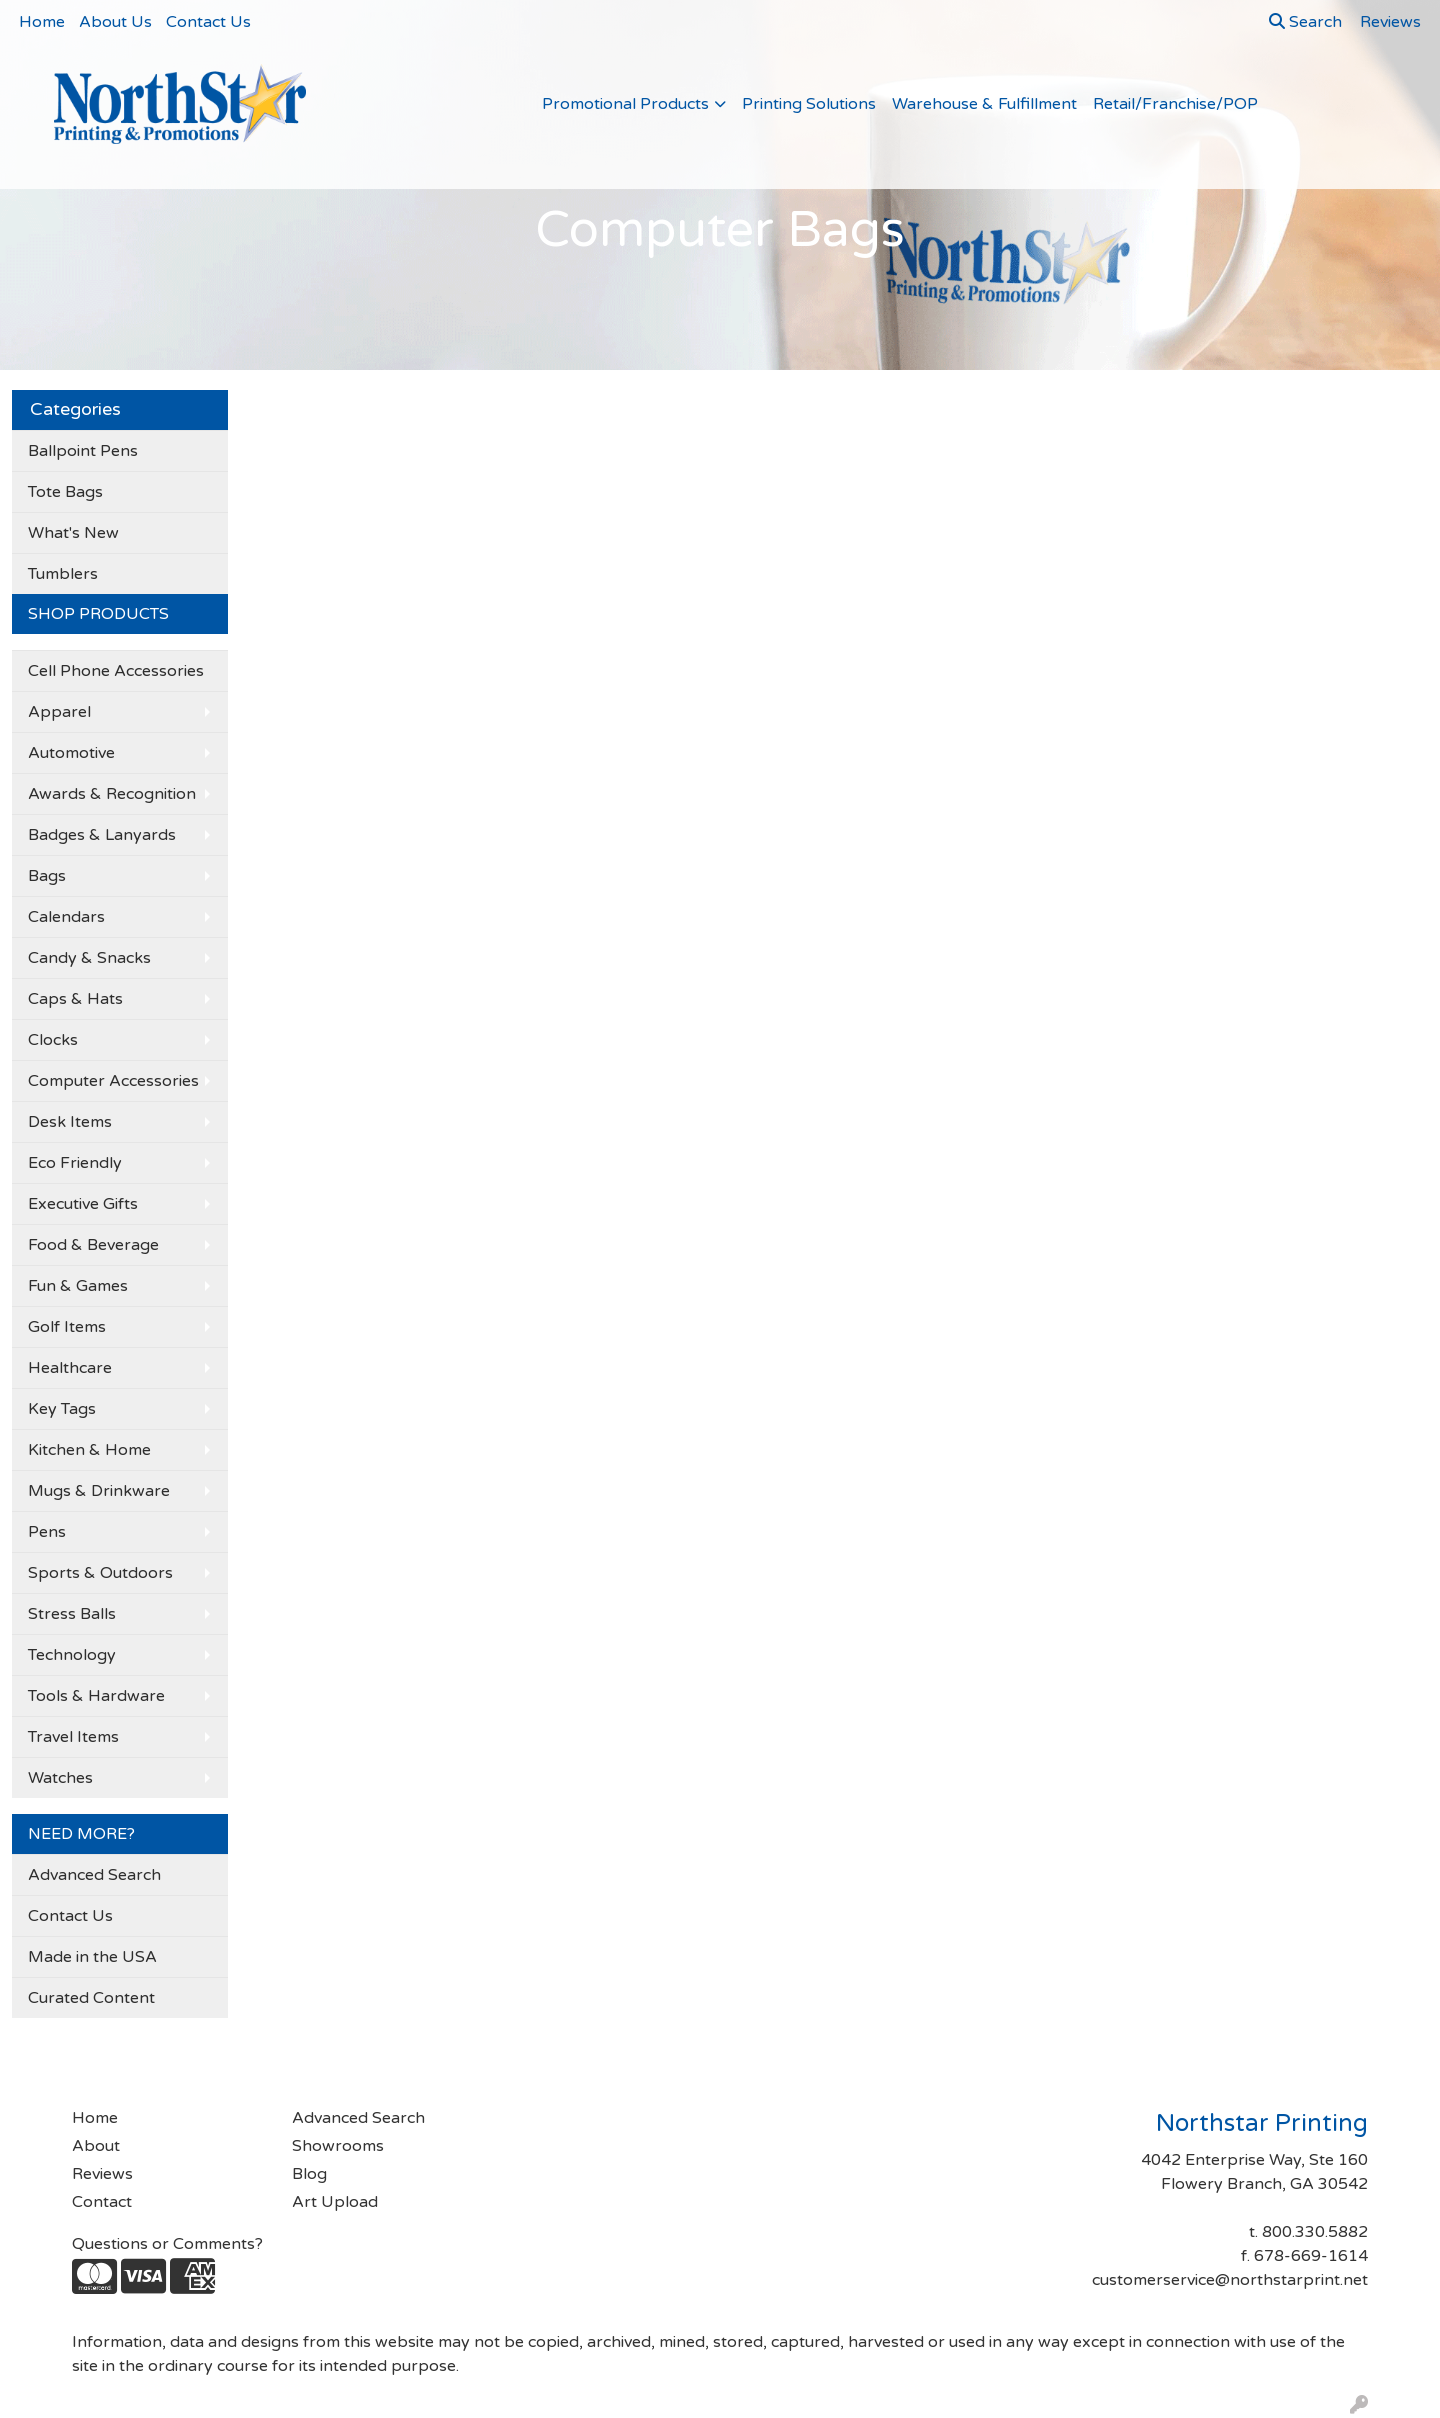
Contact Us (208, 22)
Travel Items (73, 1737)
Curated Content (91, 1998)
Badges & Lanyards (102, 835)
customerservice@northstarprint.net (1230, 2280)
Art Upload (335, 2202)
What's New (73, 533)
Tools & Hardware (96, 1696)
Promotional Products (625, 104)
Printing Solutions (809, 104)
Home (42, 22)
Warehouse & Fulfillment (984, 104)
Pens (47, 1532)
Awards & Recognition (112, 794)
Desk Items (70, 1122)
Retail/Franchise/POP (1175, 104)
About (96, 2146)
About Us (115, 22)
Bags (47, 876)
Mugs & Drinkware (99, 1491)
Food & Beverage (93, 1245)
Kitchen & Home (89, 1450)
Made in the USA (92, 1957)
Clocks (53, 1040)
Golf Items (67, 1327)
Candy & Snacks (89, 958)
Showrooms (338, 2146)
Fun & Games (78, 1286)
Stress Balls (72, 1614)
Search (1305, 22)
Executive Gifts (83, 1204)
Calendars (66, 917)
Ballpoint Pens (83, 451)
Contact (102, 2202)
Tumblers (63, 574)
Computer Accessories (113, 1081)
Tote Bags (65, 492)
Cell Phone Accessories (116, 671)
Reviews (102, 2174)
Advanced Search (94, 1875)
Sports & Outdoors (100, 1573)
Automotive (71, 753)
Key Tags (62, 1409)
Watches (60, 1778)
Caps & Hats (75, 999)
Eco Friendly (75, 1163)
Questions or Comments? (167, 2244)
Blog (309, 2174)
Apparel (59, 712)
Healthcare (70, 1368)
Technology (72, 1655)
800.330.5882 (1315, 2232)
